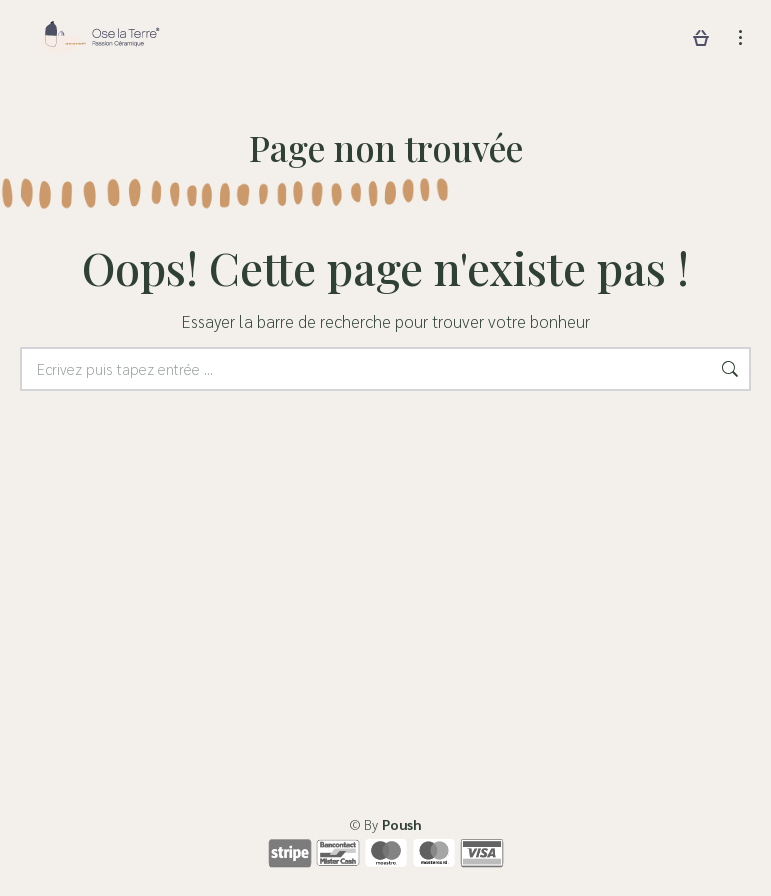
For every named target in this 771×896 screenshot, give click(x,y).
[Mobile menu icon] (740, 37)
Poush (401, 824)
